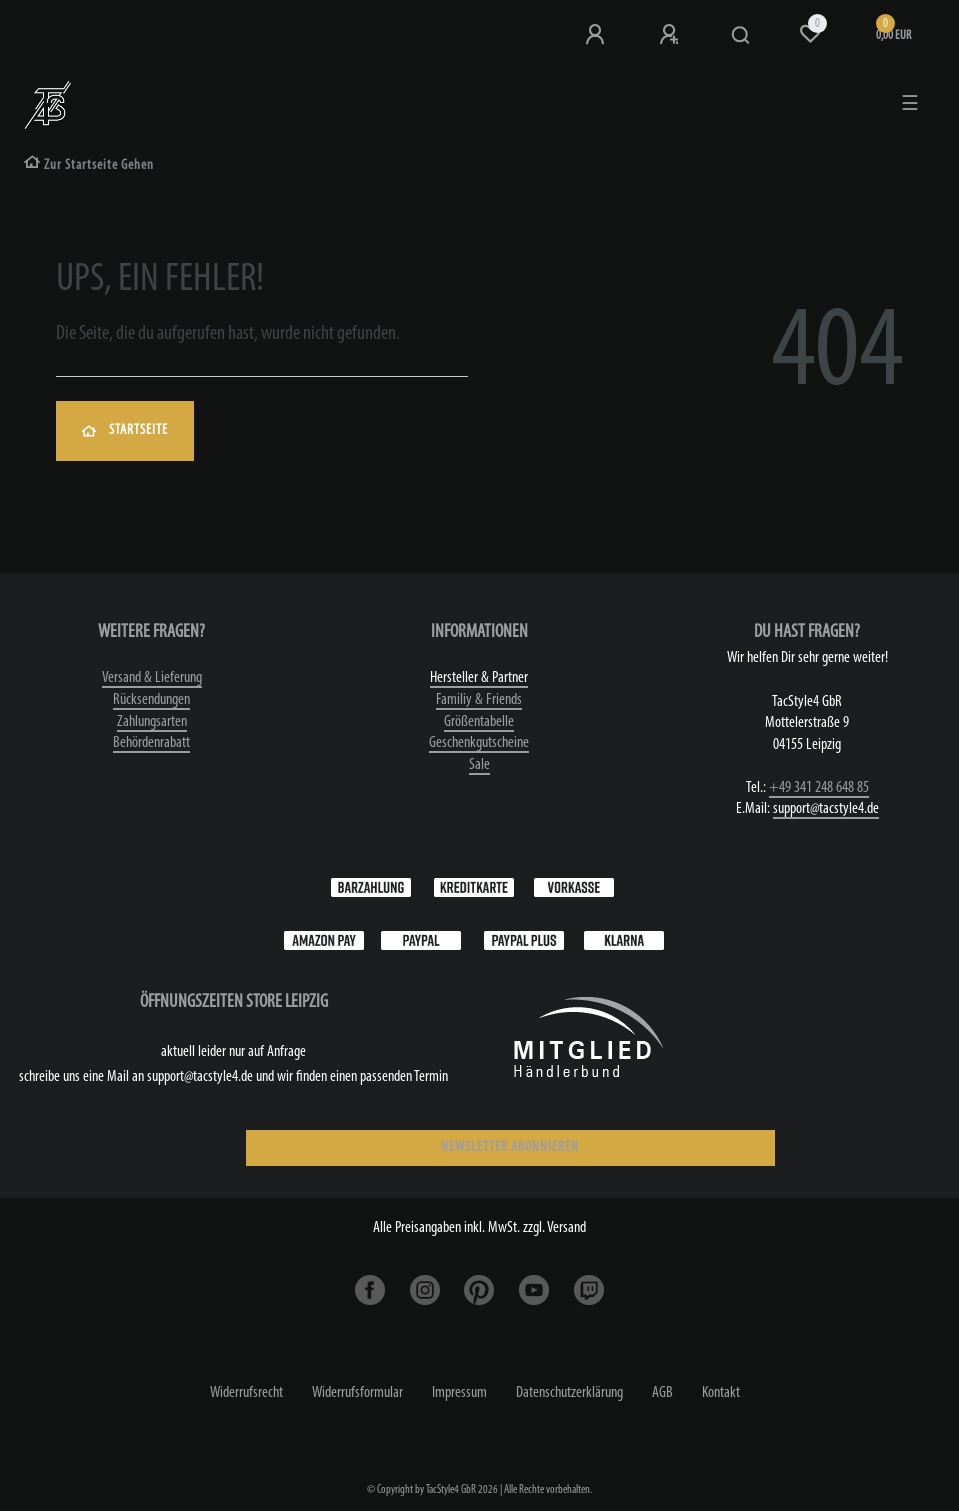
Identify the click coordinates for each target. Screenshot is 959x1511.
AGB (662, 1393)
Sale (479, 765)
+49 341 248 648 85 (819, 788)
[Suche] (741, 36)
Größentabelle (479, 722)
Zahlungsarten (152, 722)
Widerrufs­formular (357, 1393)
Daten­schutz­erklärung (569, 1393)
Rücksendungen (151, 700)
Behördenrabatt (151, 743)
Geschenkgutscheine (479, 743)
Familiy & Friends (479, 700)
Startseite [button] (125, 431)
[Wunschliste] (810, 34)
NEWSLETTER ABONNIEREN (510, 1147)
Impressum (459, 1393)
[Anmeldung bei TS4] (597, 35)
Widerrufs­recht (246, 1393)
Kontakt (721, 1393)
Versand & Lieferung (152, 678)
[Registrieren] (671, 35)
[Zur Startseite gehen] (89, 165)
